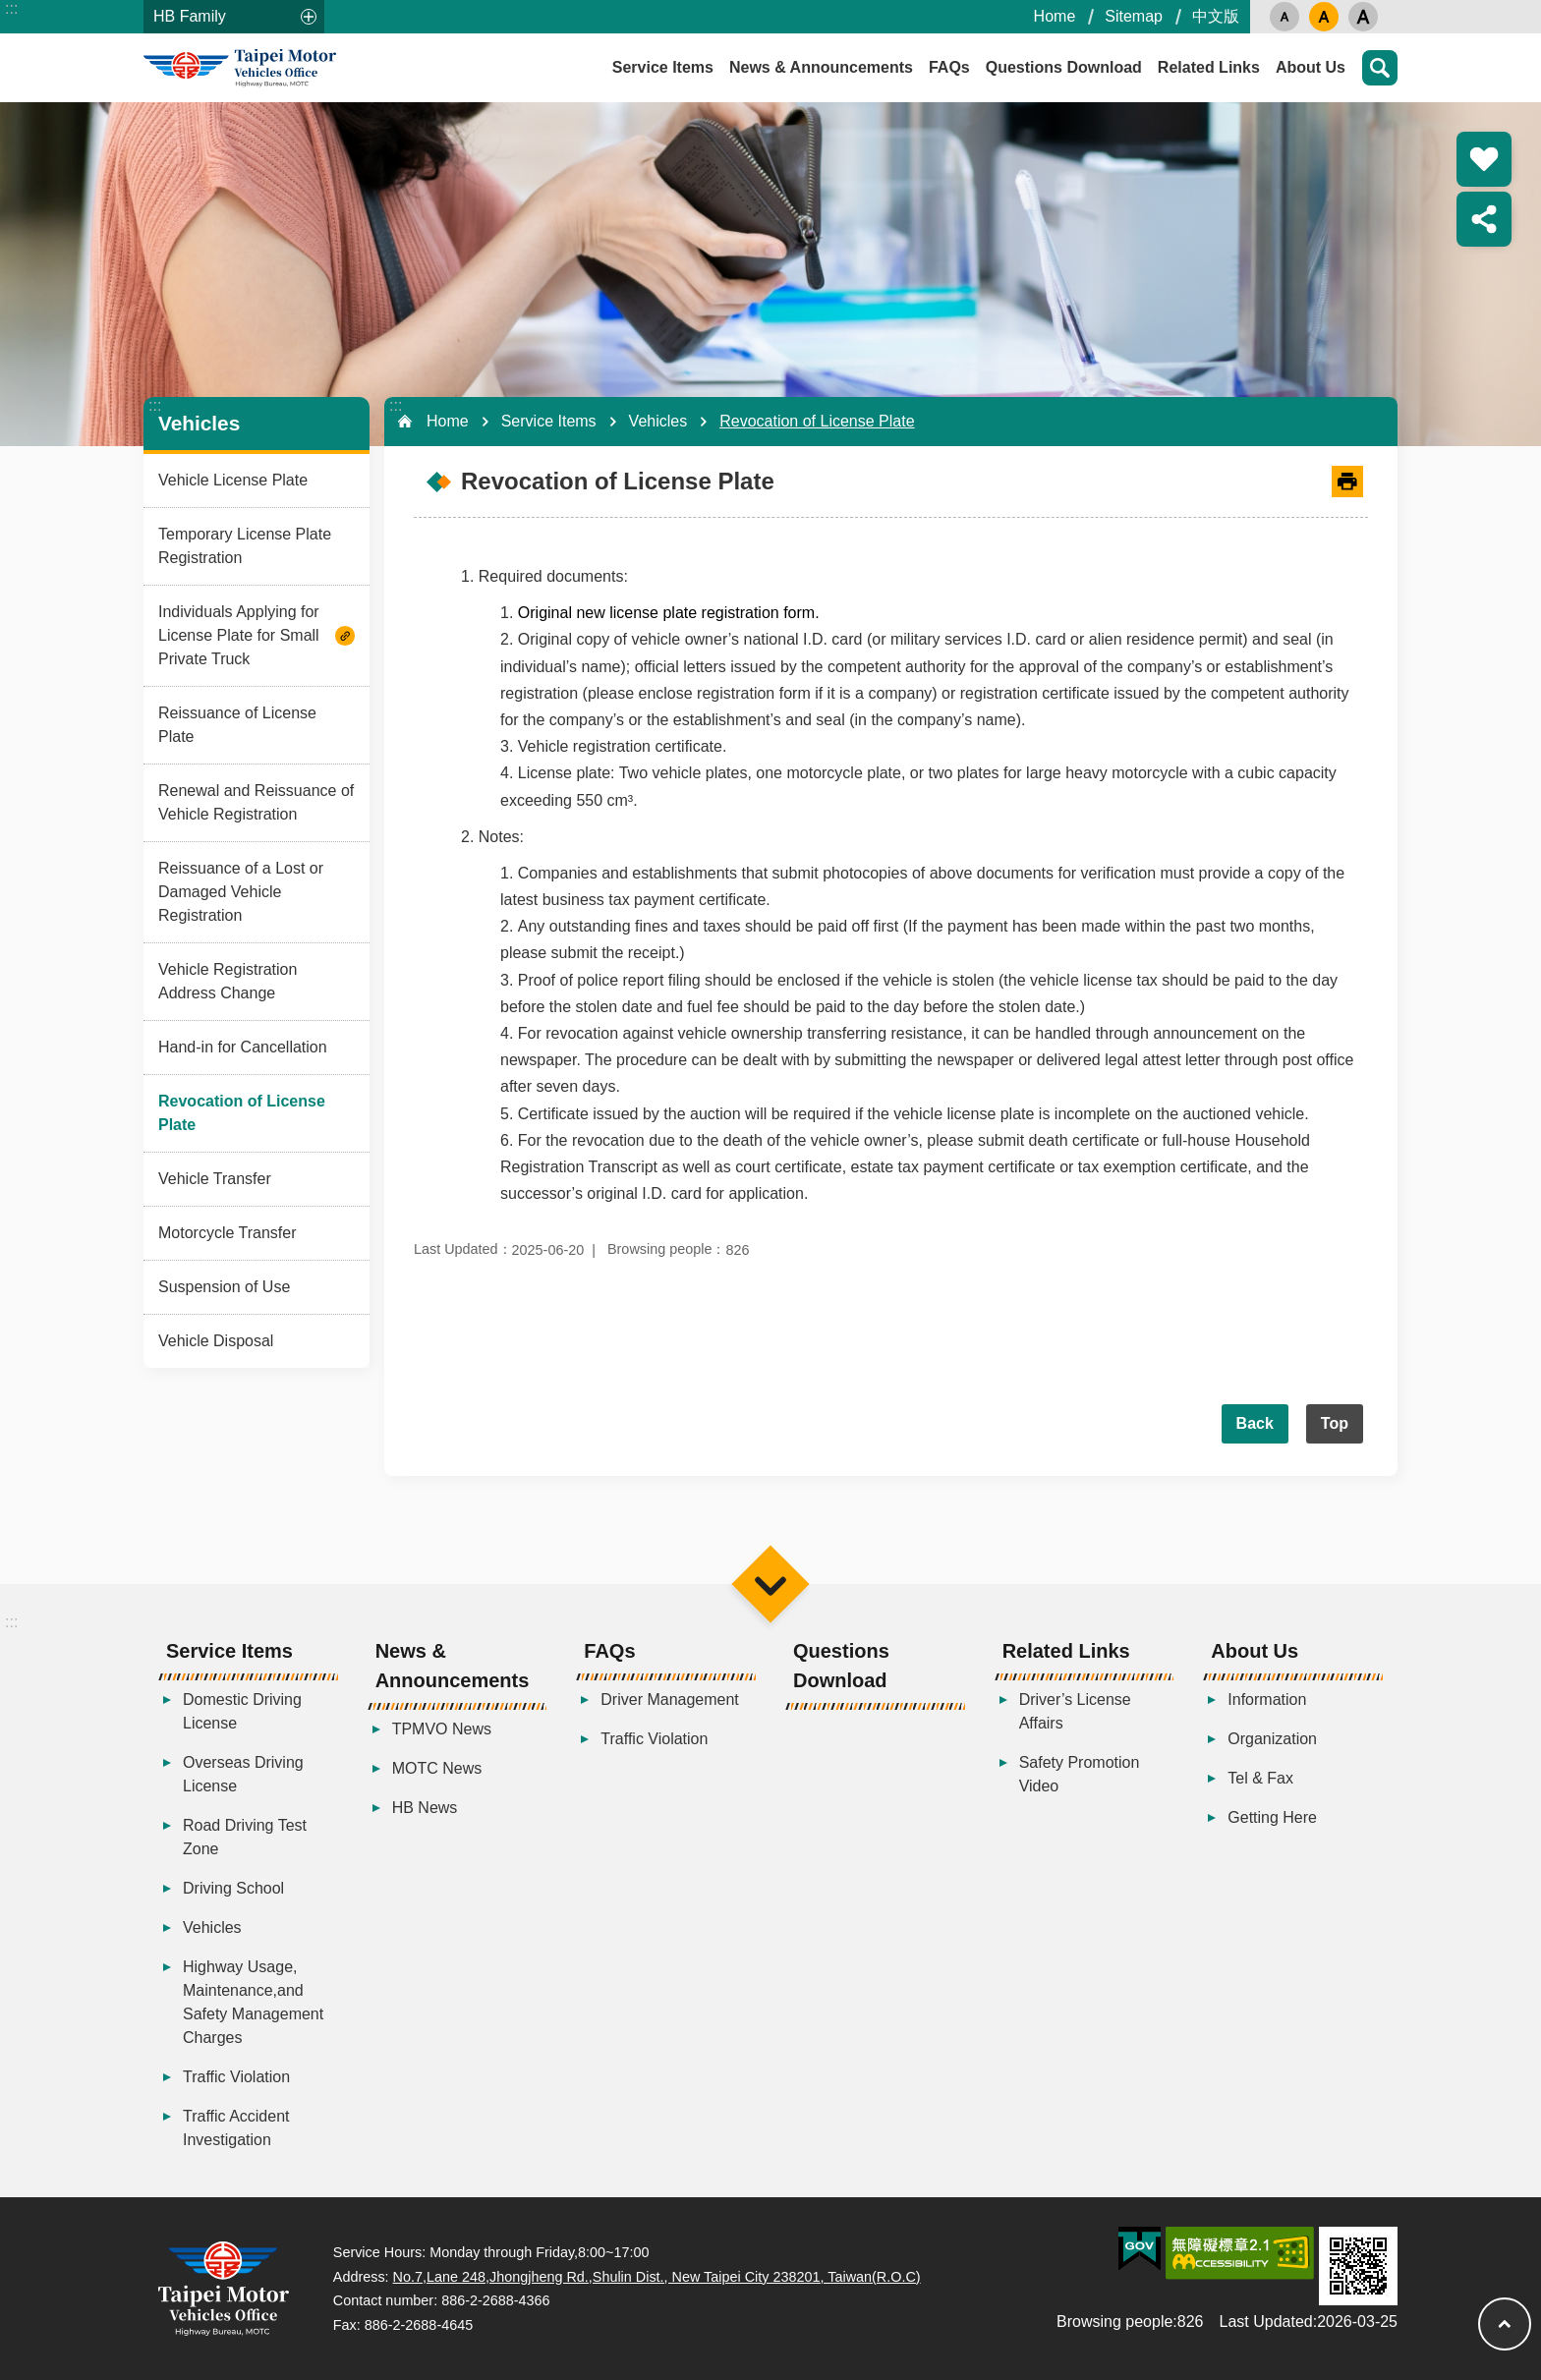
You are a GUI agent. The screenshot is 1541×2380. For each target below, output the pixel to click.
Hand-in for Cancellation (242, 1047)
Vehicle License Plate (233, 480)
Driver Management (669, 1699)
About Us (1310, 67)
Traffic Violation (236, 2076)
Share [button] (1484, 219)
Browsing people (1114, 2321)
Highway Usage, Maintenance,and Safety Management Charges (253, 2002)
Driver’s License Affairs (1075, 1711)
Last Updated (1266, 2321)
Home (1055, 16)
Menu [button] (770, 1584)
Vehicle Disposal (215, 1340)
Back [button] (1255, 1423)
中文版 (1215, 16)
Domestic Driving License (242, 1711)
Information (1266, 1699)
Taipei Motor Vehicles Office (320, 68)
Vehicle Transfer (214, 1178)
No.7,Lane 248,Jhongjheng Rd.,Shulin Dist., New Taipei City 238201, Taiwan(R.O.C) (657, 2277)
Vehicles (199, 423)
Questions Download (1064, 67)
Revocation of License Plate (241, 1113)
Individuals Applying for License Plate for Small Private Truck (238, 635)
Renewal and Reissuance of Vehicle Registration (256, 802)
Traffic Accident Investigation (236, 2128)
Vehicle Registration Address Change (227, 981)
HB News (425, 1807)
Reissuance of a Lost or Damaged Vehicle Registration (240, 892)
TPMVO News (441, 1729)
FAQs (949, 67)
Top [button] (1334, 1423)
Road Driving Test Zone (245, 1837)
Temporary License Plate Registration (244, 546)
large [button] (1363, 16)
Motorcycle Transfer (227, 1232)
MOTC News (437, 1768)
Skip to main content (10, 10)
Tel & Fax (1260, 1778)
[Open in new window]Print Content (1347, 481)
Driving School (233, 1888)
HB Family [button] (189, 16)
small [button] (1284, 16)
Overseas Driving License (243, 1774)
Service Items (662, 67)
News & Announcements (821, 67)
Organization (1272, 1738)
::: (11, 8)
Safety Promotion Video (1079, 1774)
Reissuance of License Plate (237, 725)
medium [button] (1324, 16)
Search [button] (1380, 67)
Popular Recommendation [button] (1484, 159)
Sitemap (1134, 16)
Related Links (1209, 67)
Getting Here (1272, 1817)
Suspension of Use (224, 1286)
